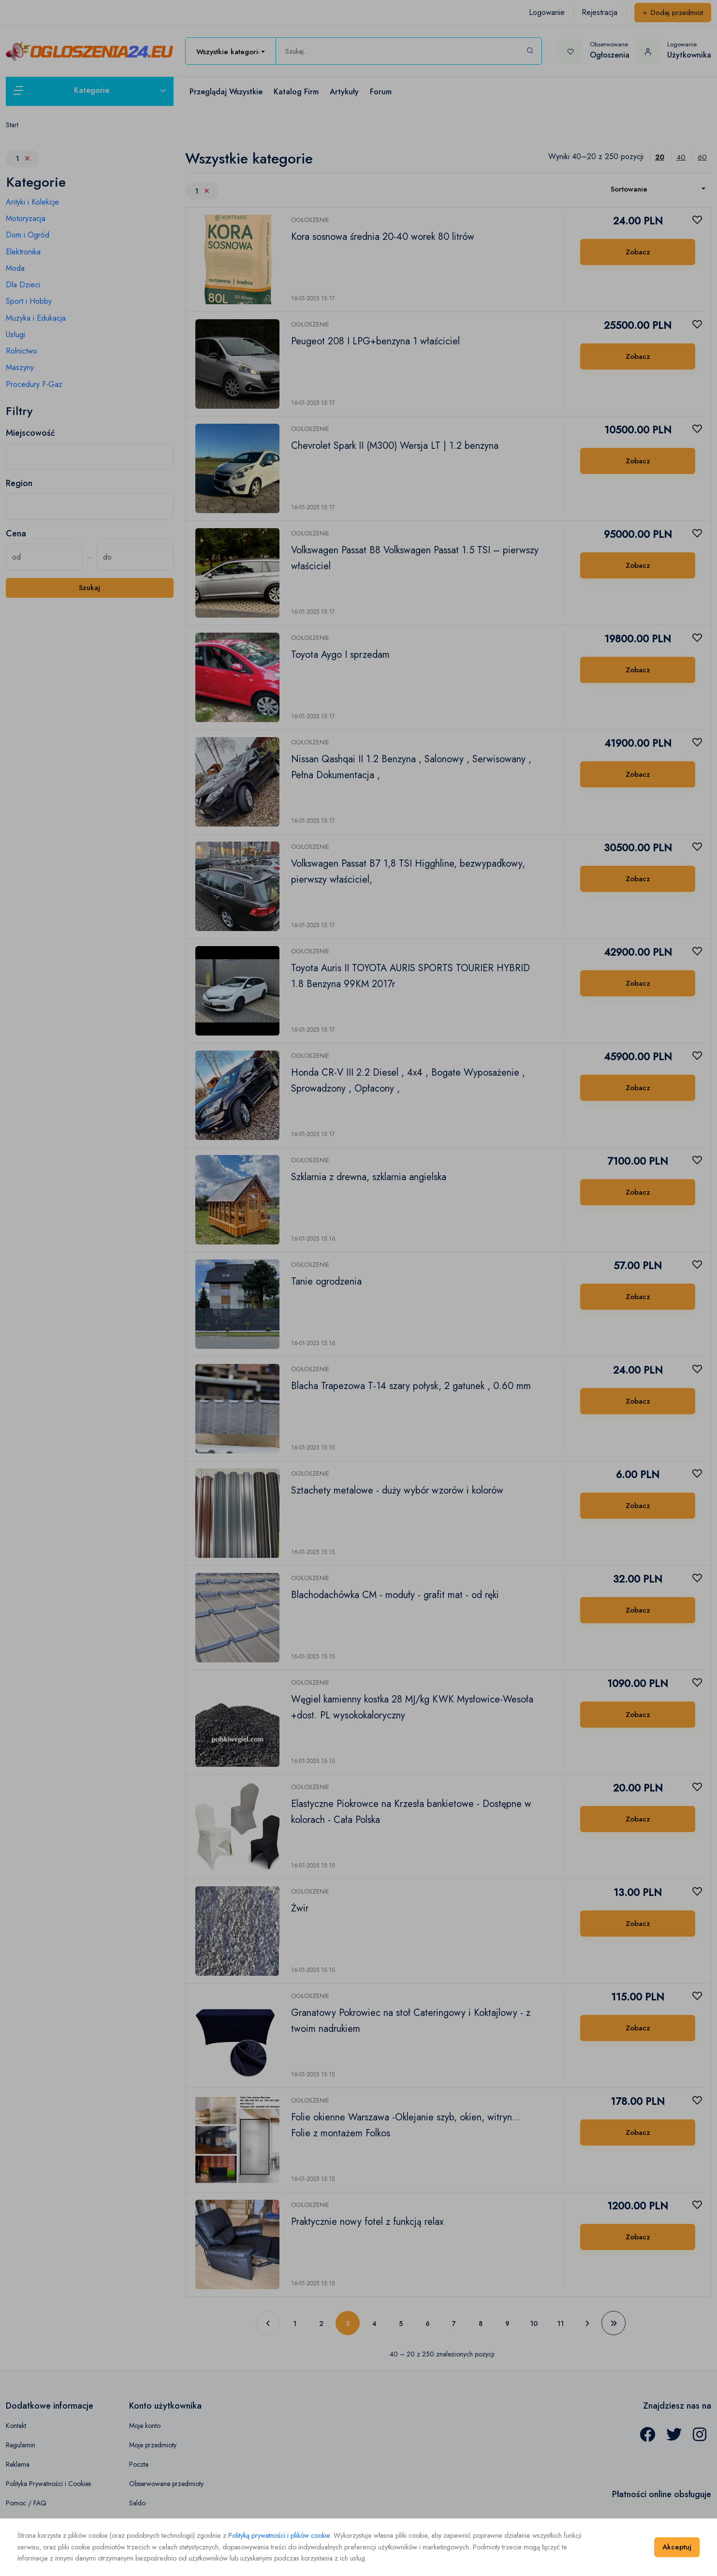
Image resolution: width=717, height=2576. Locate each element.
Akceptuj (676, 2547)
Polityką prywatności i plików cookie (279, 2535)
